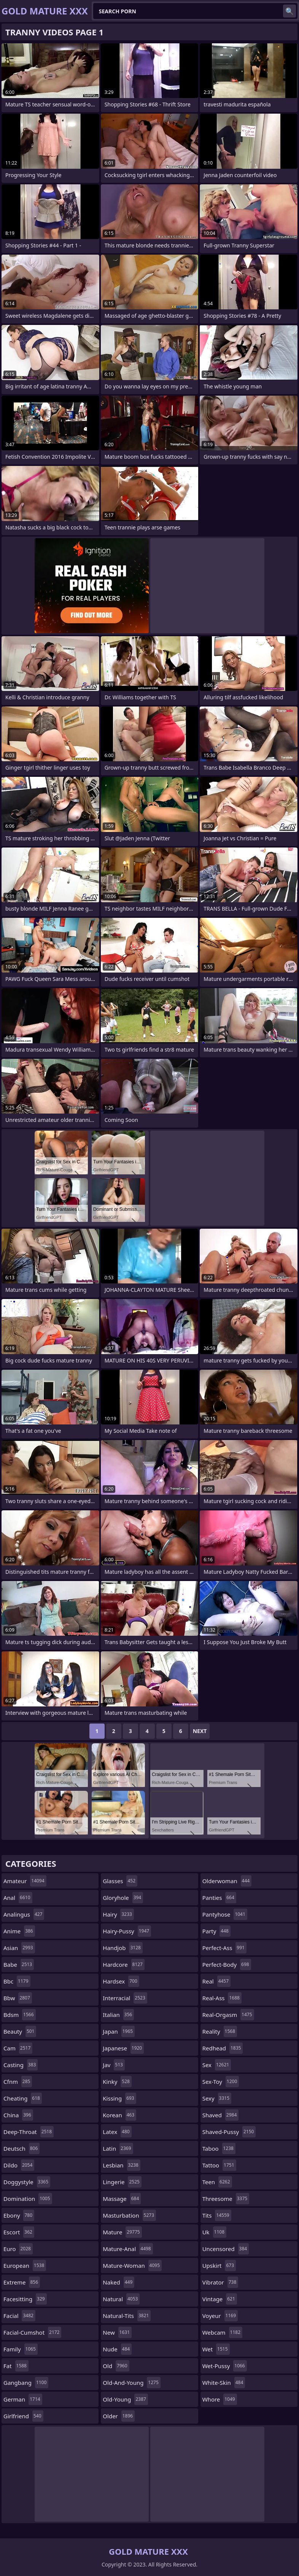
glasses (120, 1881)
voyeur (220, 2315)
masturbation (129, 2215)
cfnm (17, 2081)
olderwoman (227, 1881)
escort (18, 2232)
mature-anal (128, 2248)
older (119, 2416)
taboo (218, 2148)
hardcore (124, 1964)
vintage (219, 2299)
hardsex (121, 1981)
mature (122, 2232)
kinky (117, 2081)
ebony (18, 2215)
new (117, 2332)
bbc (16, 1981)
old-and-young (132, 2382)
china (18, 2115)
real (216, 1981)
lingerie (122, 2182)
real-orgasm (228, 2014)
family (20, 2349)
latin (118, 2148)
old (116, 2366)
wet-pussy (224, 2366)
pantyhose (224, 1914)
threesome (226, 2198)
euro (18, 2248)
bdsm (19, 2014)
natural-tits (127, 2315)
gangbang (25, 2382)
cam (17, 2048)
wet (216, 2349)
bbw (17, 1998)
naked (118, 2282)
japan (119, 2031)
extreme (21, 2282)
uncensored (225, 2248)
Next (200, 1731)
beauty (19, 2031)
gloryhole (123, 1897)
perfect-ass (224, 1947)
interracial (125, 1998)
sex (216, 2065)
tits (216, 2215)
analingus (23, 1914)
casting (20, 2065)
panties (219, 1897)
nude (117, 2349)
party (216, 1931)
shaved (220, 2115)
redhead (222, 2048)
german (22, 2399)
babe (18, 1964)
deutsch (21, 2148)
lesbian (121, 2165)
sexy (216, 2098)
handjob (123, 1947)
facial (19, 2315)
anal (17, 1897)
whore (219, 2399)
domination (27, 2198)
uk (214, 2232)
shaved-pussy (229, 2131)
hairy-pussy (127, 1931)
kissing (119, 2098)
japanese (123, 2048)
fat (16, 2366)
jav (114, 2065)
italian (118, 2014)
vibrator (220, 2282)
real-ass (222, 1998)
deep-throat (28, 2131)
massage (122, 2198)
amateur (24, 1881)
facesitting (25, 2299)
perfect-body (226, 1964)
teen (217, 2182)
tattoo (219, 2165)
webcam (222, 2332)
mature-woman (132, 2265)
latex (117, 2131)
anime (19, 1931)
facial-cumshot (32, 2332)
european (24, 2265)
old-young (125, 2399)
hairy (118, 1914)
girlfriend (23, 2416)
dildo (18, 2165)
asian (19, 1947)
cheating (22, 2098)
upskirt (219, 2265)
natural (121, 2299)
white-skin (223, 2382)
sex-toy (220, 2081)
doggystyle (26, 2182)
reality (219, 2031)
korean (119, 2115)
